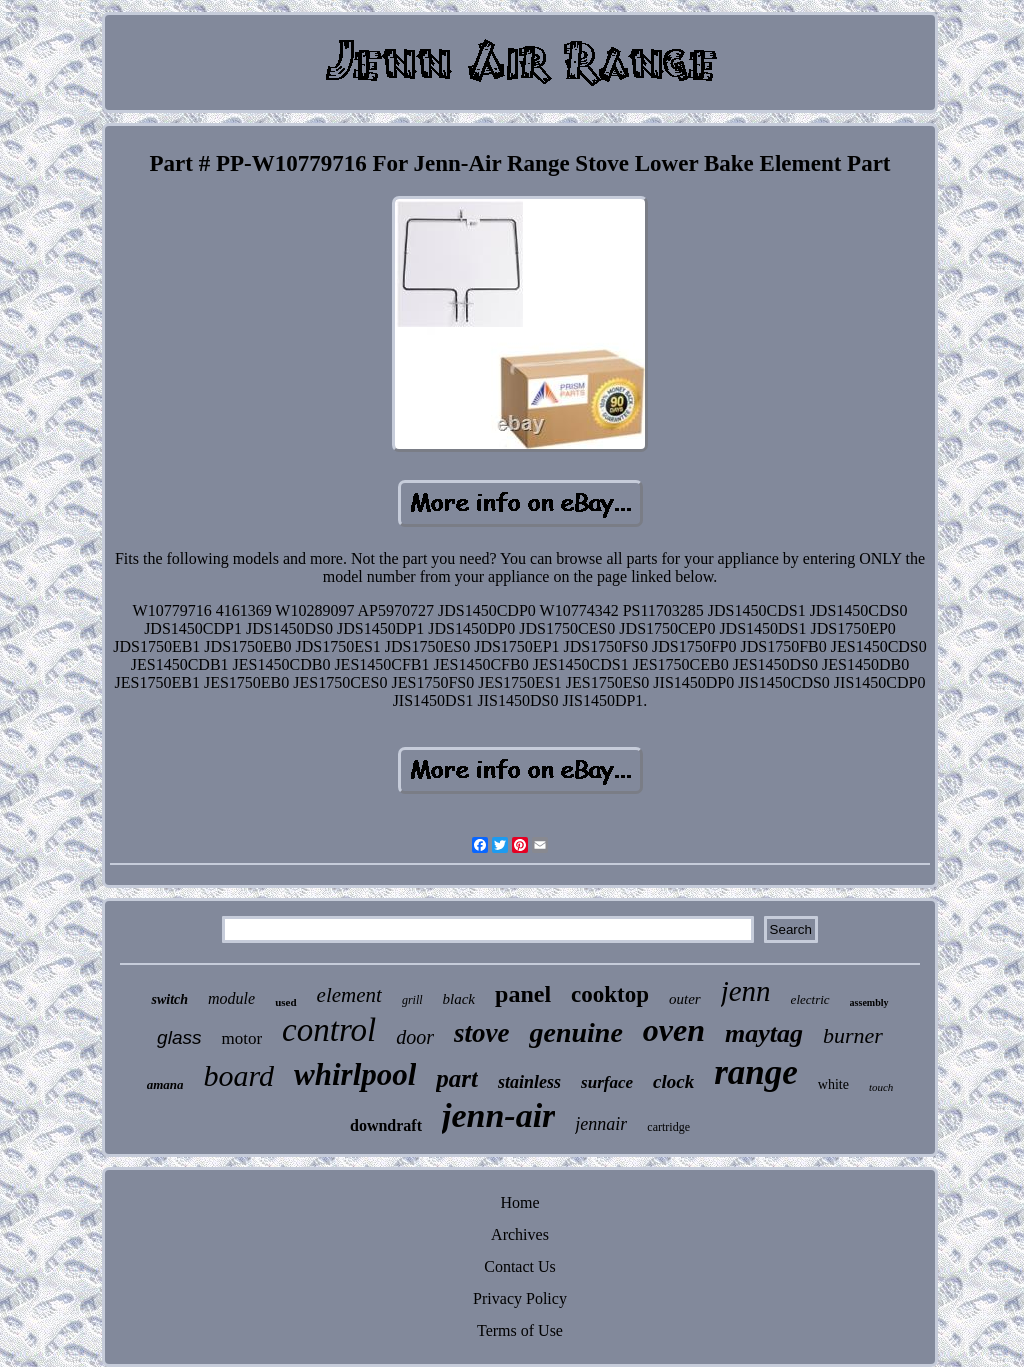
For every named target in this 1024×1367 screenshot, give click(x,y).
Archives (520, 1234)
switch (169, 999)
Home (519, 1202)
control (329, 1030)
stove (481, 1033)
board (238, 1075)
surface (607, 1082)
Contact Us (520, 1266)
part (457, 1078)
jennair (601, 1124)
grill (412, 1000)
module (231, 998)
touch (881, 1087)
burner (853, 1035)
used (285, 1002)
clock (673, 1081)
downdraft (386, 1125)
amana (165, 1084)
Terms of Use (520, 1330)
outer (685, 999)
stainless (529, 1082)
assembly (869, 1002)
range (756, 1072)
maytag (764, 1033)
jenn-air (498, 1115)
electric (810, 999)
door (415, 1037)
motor (241, 1038)
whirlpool (355, 1074)
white (833, 1084)
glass (179, 1037)
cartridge (668, 1127)
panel (523, 994)
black (459, 999)
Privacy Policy (520, 1298)
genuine (575, 1032)
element (349, 995)
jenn (746, 991)
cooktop (610, 994)
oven (674, 1030)
